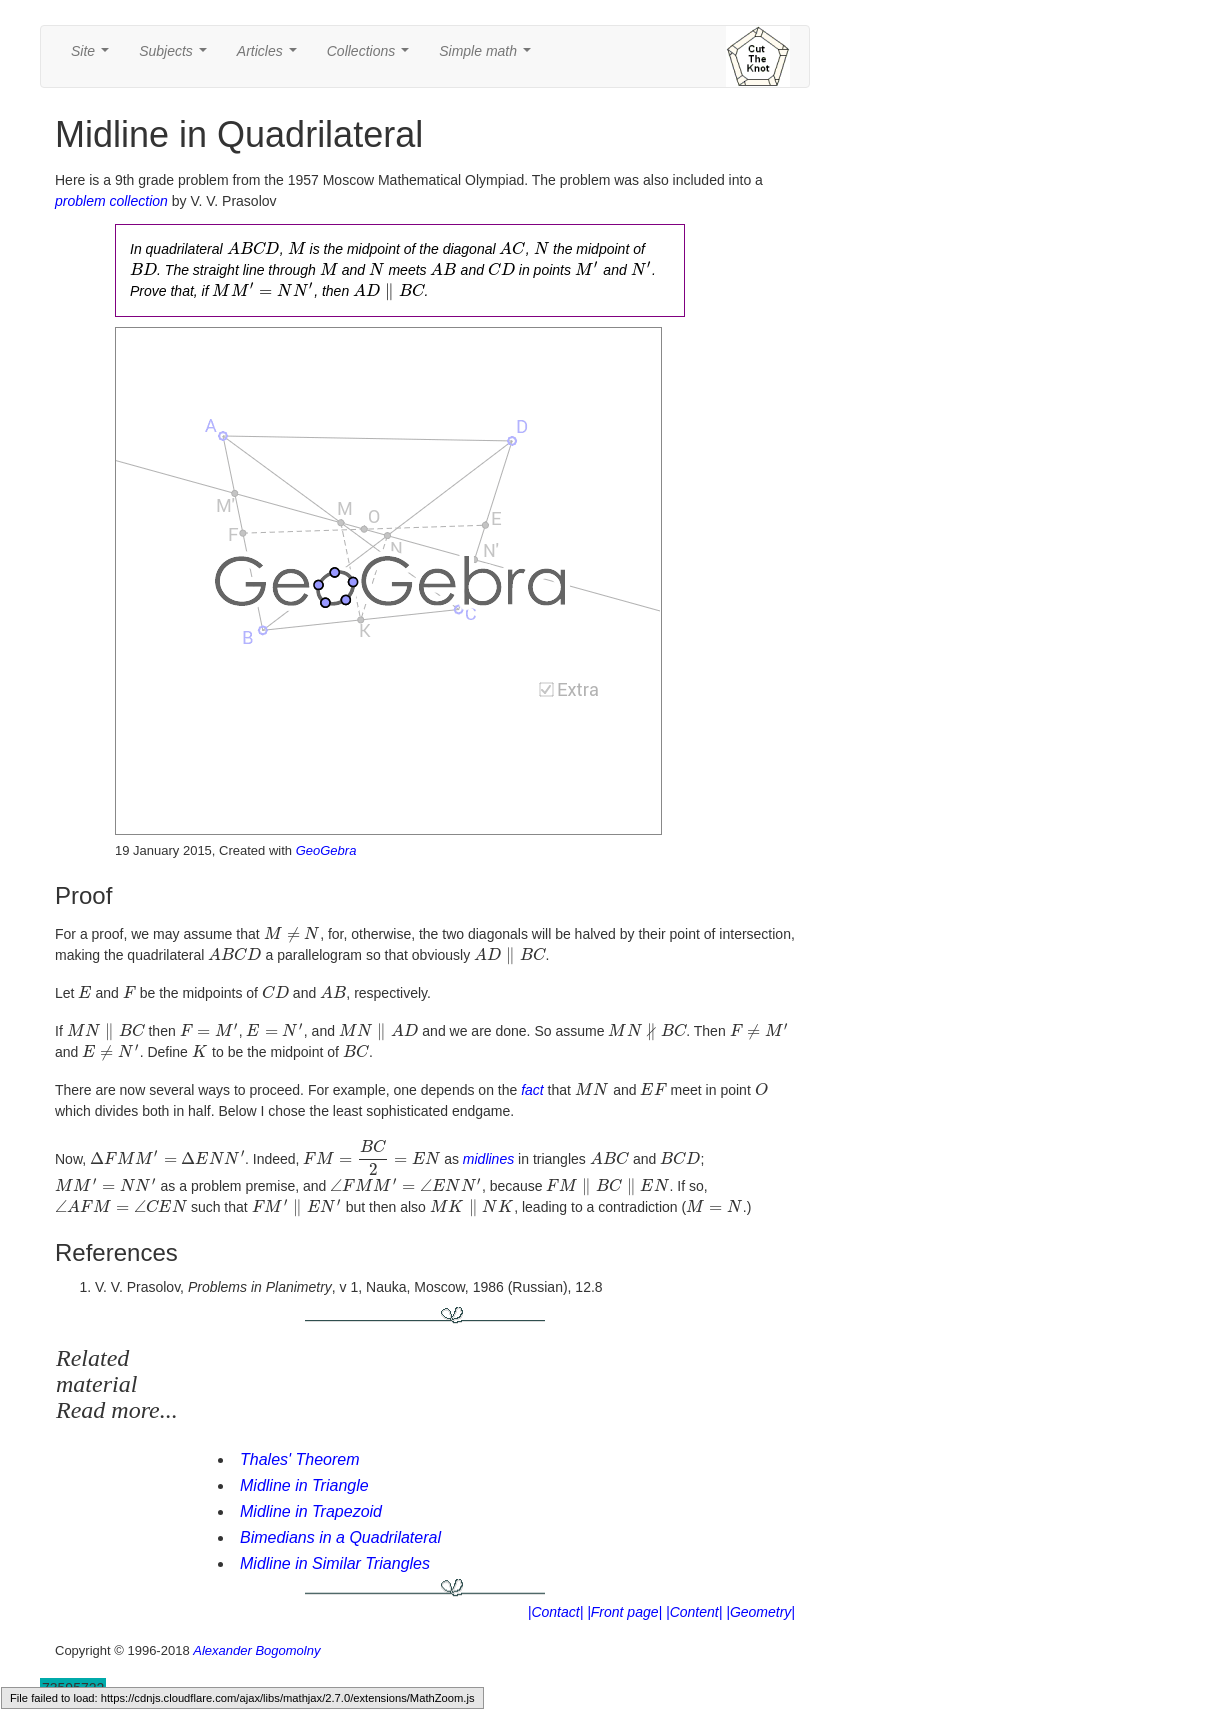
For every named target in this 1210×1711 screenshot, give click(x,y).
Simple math (488, 56)
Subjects (176, 56)
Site (94, 56)
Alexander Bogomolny (256, 1650)
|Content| (694, 1612)
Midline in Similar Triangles (335, 1563)
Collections (372, 56)
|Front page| (624, 1612)
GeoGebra (326, 850)
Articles (271, 56)
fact (532, 1090)
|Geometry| (760, 1612)
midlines (488, 1159)
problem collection (111, 201)
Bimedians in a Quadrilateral (340, 1537)
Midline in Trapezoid (311, 1511)
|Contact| (556, 1612)
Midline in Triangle (304, 1485)
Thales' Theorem (300, 1459)
